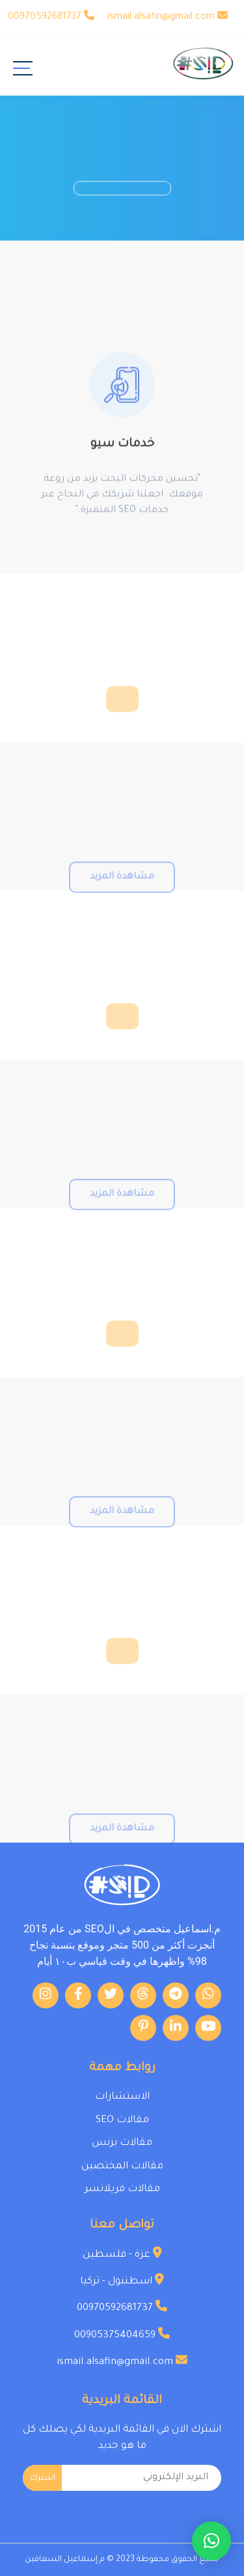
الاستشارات (122, 2097)
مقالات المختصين (122, 2166)
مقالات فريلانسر (122, 2189)
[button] (211, 2540)
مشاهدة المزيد (122, 892)
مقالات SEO (122, 2120)
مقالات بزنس (122, 2143)
